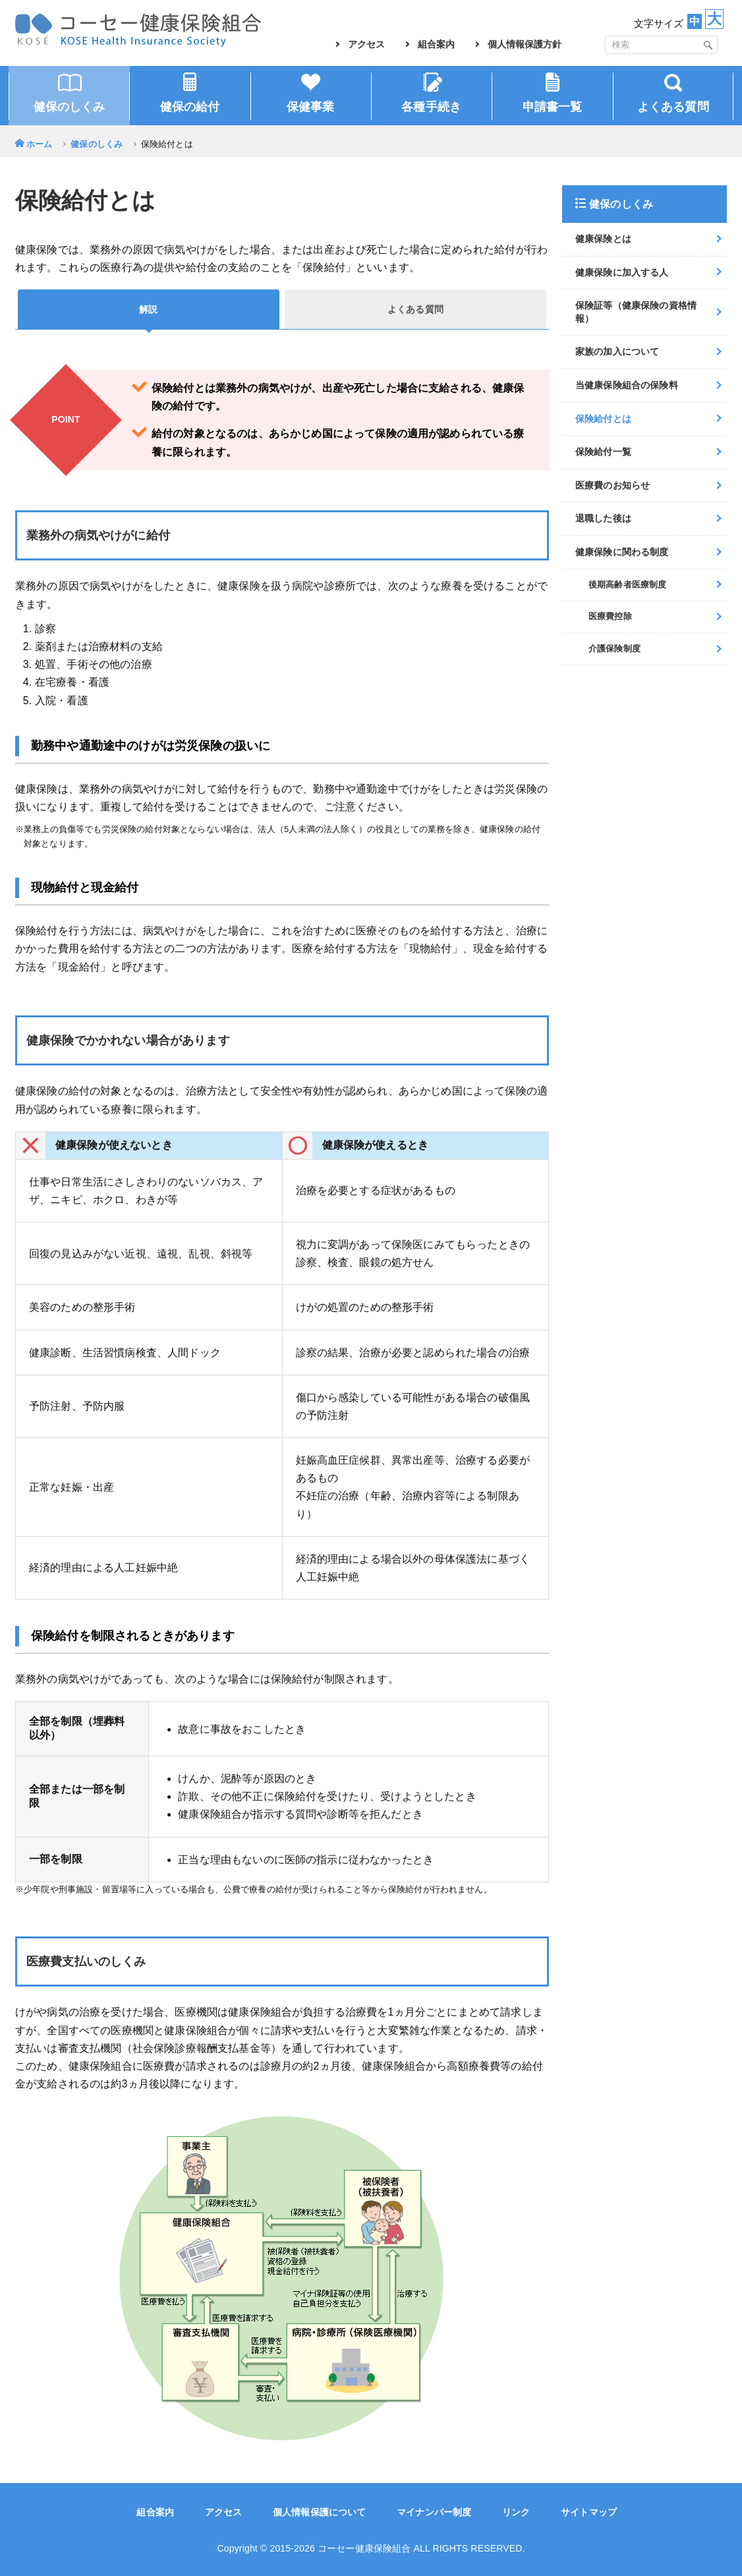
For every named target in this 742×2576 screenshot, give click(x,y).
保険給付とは (603, 418)
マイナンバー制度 (434, 2512)
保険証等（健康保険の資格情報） (636, 312)
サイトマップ (589, 2512)
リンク (516, 2512)
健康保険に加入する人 (622, 272)
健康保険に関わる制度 (622, 552)
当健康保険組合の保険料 (626, 385)
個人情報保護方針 (524, 44)
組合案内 (436, 44)
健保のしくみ (97, 144)
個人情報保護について (319, 2512)
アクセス (366, 44)
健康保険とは (603, 238)
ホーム (39, 144)
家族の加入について (617, 351)
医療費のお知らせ (612, 485)
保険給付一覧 (603, 451)
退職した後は (603, 518)
